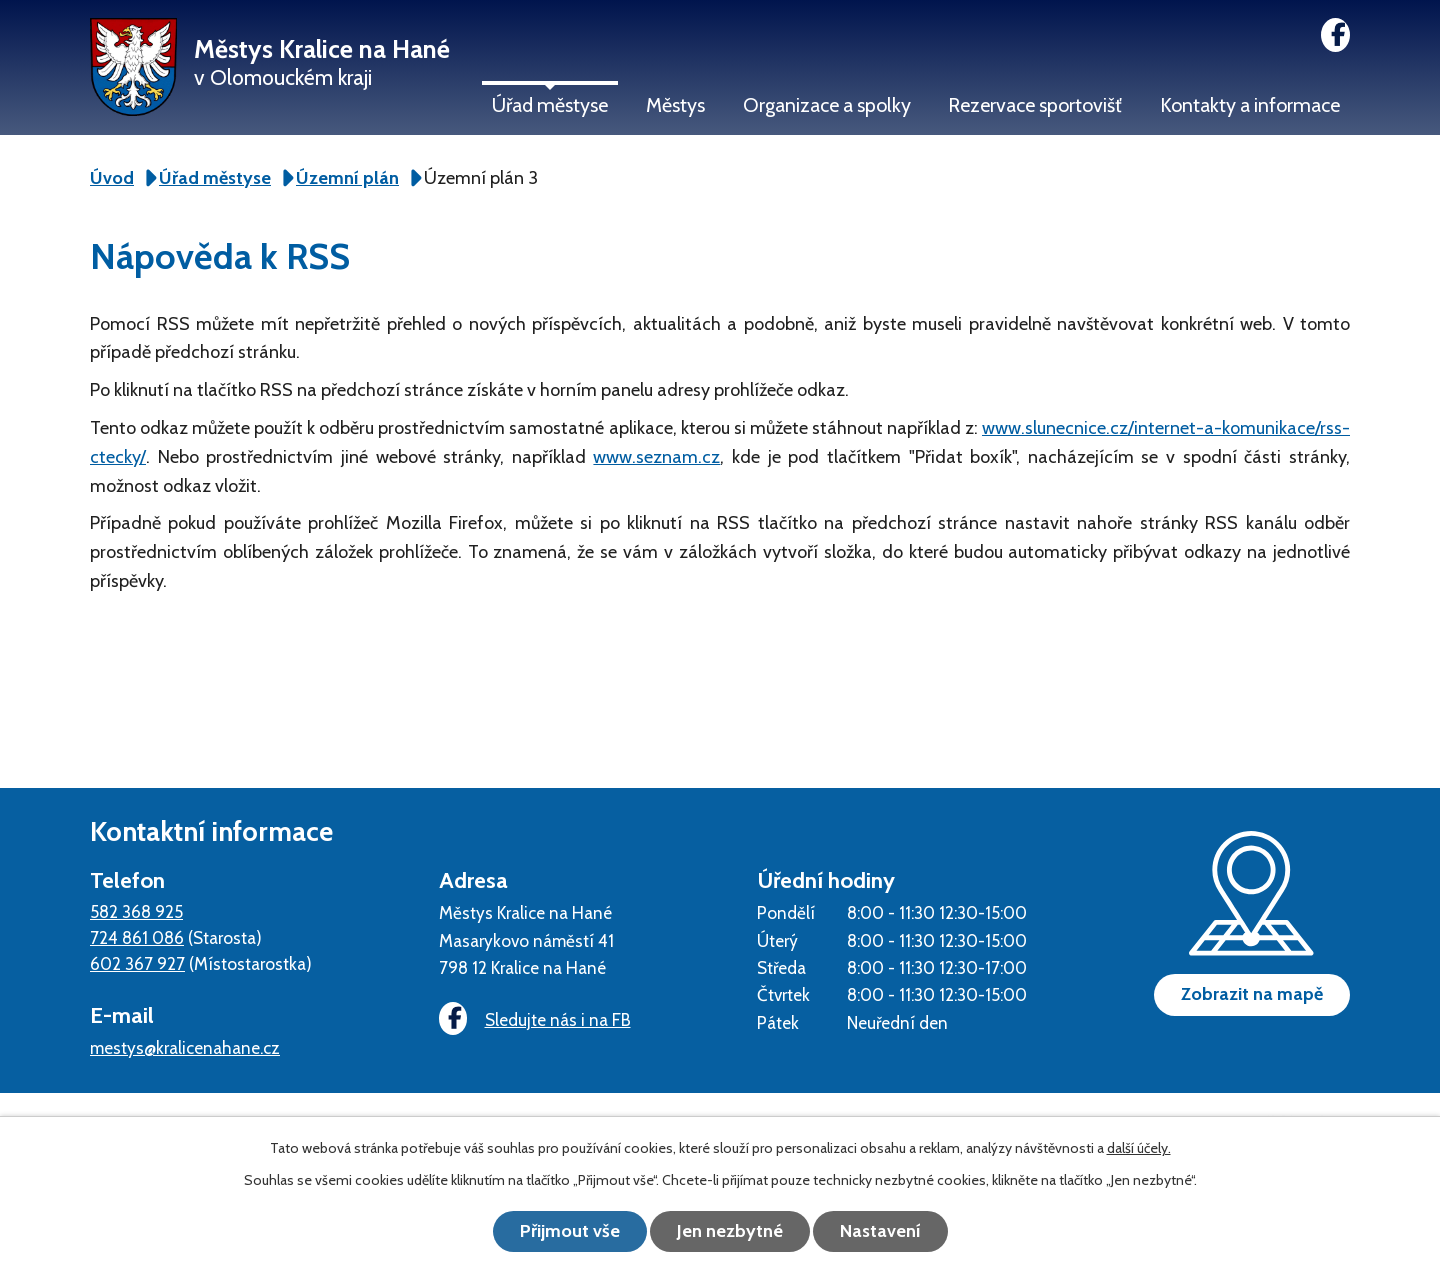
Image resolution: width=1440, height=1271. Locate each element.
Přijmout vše (570, 1231)
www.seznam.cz (656, 457)
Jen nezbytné (730, 1231)
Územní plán (347, 178)
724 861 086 (137, 937)
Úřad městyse (550, 105)
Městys (675, 105)
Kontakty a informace (1250, 105)
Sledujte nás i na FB (535, 1019)
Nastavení (880, 1231)
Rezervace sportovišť (1035, 105)
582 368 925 (136, 911)
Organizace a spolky (827, 105)
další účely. (1139, 1148)
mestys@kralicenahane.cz (185, 1047)
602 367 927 (137, 963)
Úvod (112, 178)
